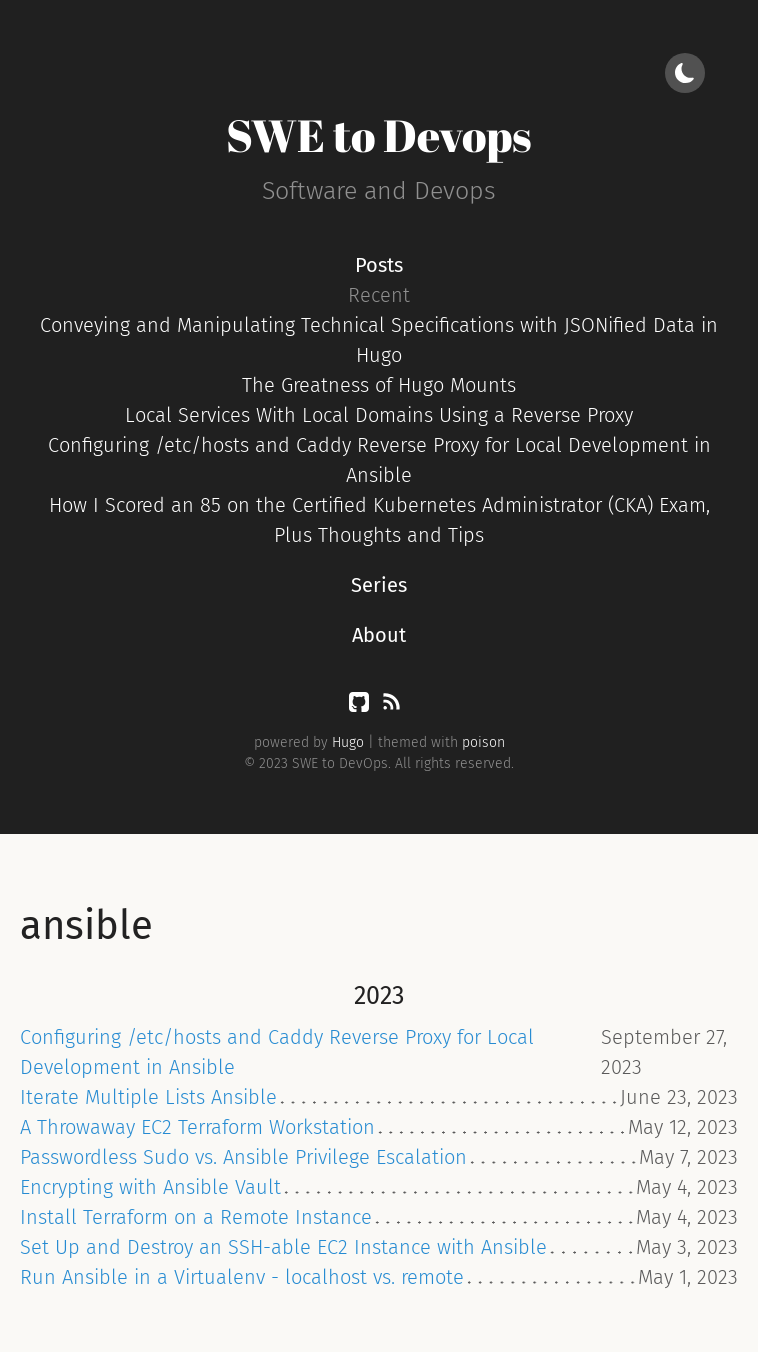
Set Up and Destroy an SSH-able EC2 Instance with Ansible (283, 1247)
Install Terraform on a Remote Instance (196, 1217)
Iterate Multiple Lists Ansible (148, 1097)
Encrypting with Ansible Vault (150, 1187)
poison (483, 742)
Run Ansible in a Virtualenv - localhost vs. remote (242, 1277)
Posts (379, 265)
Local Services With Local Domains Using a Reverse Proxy (379, 415)
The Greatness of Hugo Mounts (379, 385)
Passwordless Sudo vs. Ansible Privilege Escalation (243, 1157)
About (379, 635)
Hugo (348, 742)
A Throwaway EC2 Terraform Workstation (197, 1127)
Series (379, 585)
